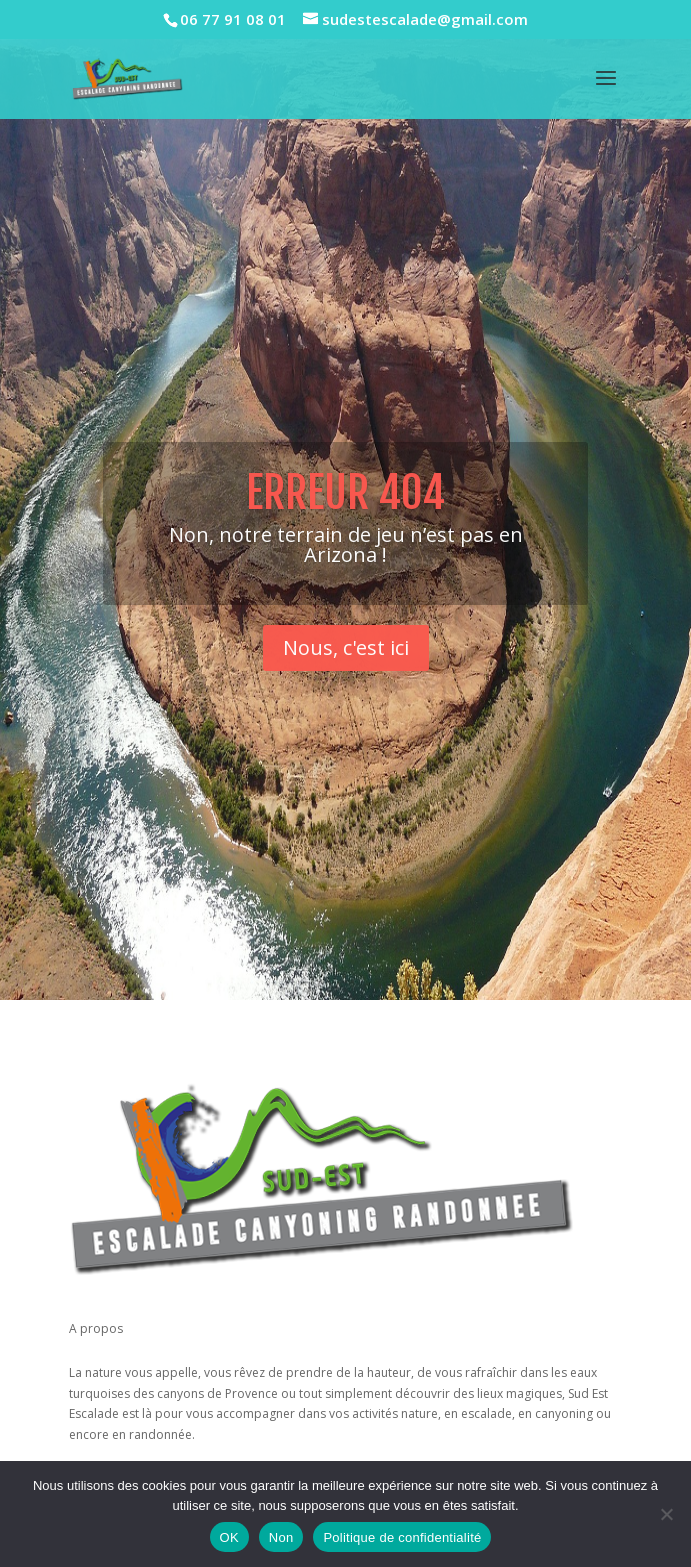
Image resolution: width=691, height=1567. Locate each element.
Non (281, 1537)
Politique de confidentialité (402, 1537)
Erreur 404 (345, 508)
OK (229, 1537)
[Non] (666, 1514)
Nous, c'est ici (346, 662)
